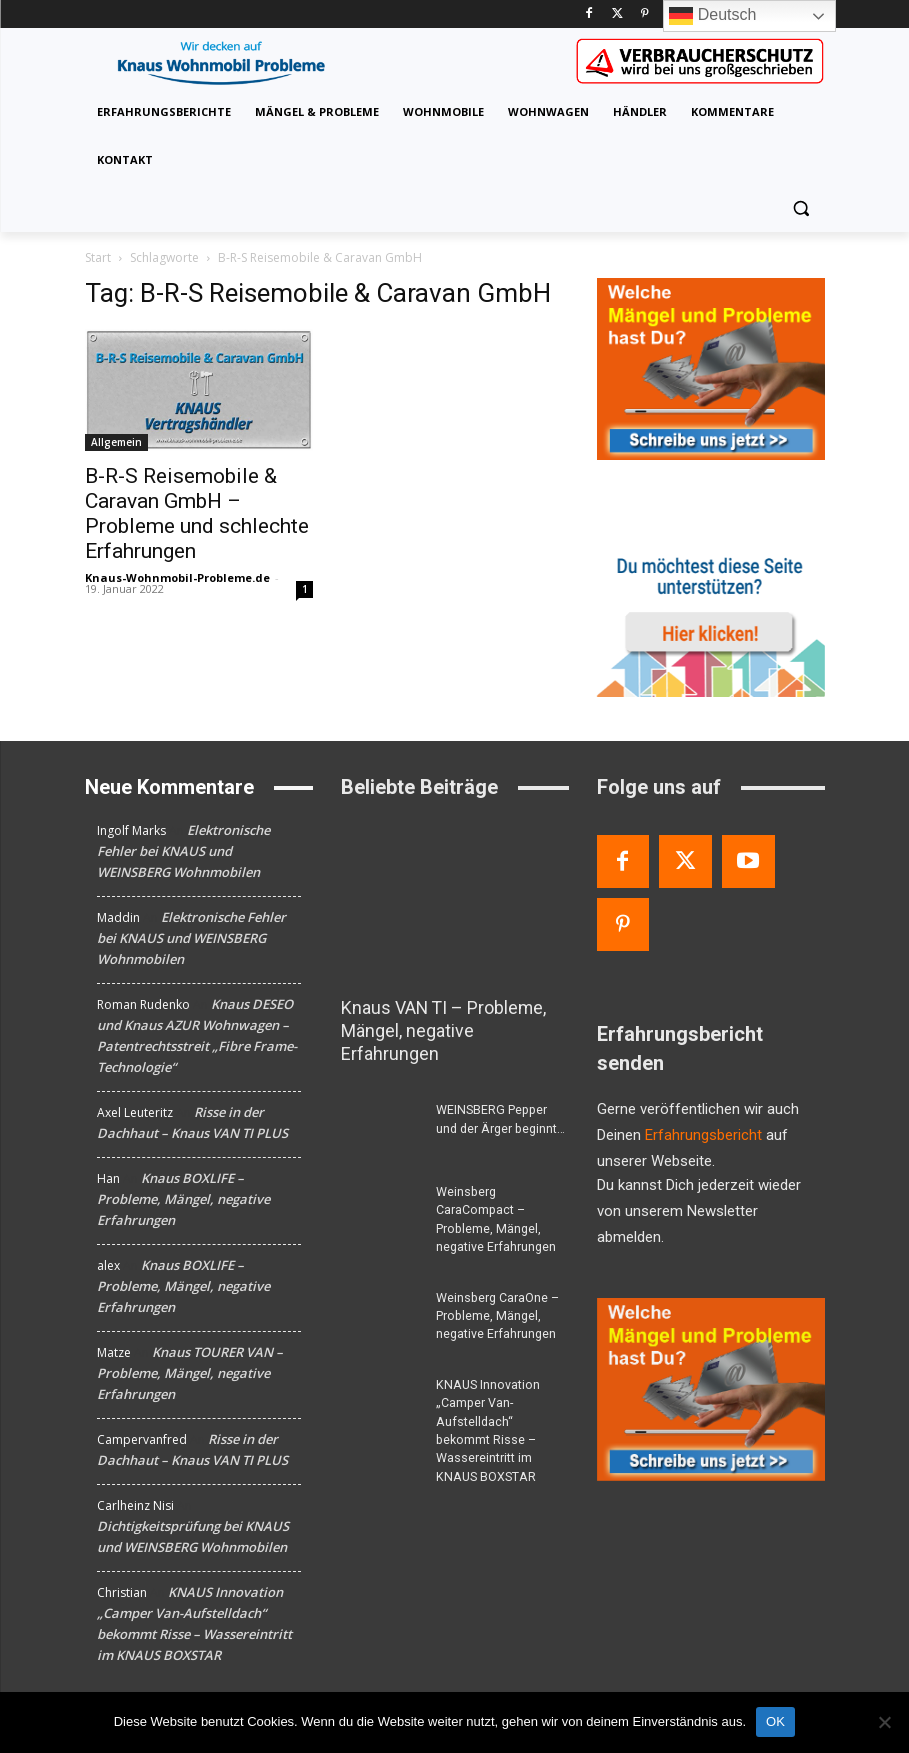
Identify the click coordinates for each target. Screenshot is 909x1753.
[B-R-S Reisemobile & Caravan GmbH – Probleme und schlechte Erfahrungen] (199, 390)
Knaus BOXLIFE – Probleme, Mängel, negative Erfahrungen (183, 1199)
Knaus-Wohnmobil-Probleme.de (177, 577)
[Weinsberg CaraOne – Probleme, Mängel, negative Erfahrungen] (381, 1291)
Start (98, 257)
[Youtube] (748, 861)
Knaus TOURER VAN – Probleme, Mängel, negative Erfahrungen (190, 1373)
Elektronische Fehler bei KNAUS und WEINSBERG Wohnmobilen (183, 851)
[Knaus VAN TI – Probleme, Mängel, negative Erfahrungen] (455, 902)
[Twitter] (617, 14)
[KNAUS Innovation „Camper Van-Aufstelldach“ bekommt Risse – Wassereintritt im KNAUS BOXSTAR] (381, 1377)
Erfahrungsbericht (703, 1135)
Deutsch (712, 16)
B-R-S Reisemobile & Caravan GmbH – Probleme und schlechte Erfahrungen (197, 513)
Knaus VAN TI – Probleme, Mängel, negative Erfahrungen (452, 1019)
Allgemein (116, 442)
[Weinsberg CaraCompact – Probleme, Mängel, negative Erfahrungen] (381, 1187)
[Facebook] (589, 14)
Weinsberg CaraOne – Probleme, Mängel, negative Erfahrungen (497, 1290)
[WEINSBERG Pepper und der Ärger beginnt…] (381, 1105)
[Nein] (884, 1722)
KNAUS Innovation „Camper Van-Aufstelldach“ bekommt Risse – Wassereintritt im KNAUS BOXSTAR (501, 1394)
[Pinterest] (644, 14)
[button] (801, 208)
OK (775, 1721)
